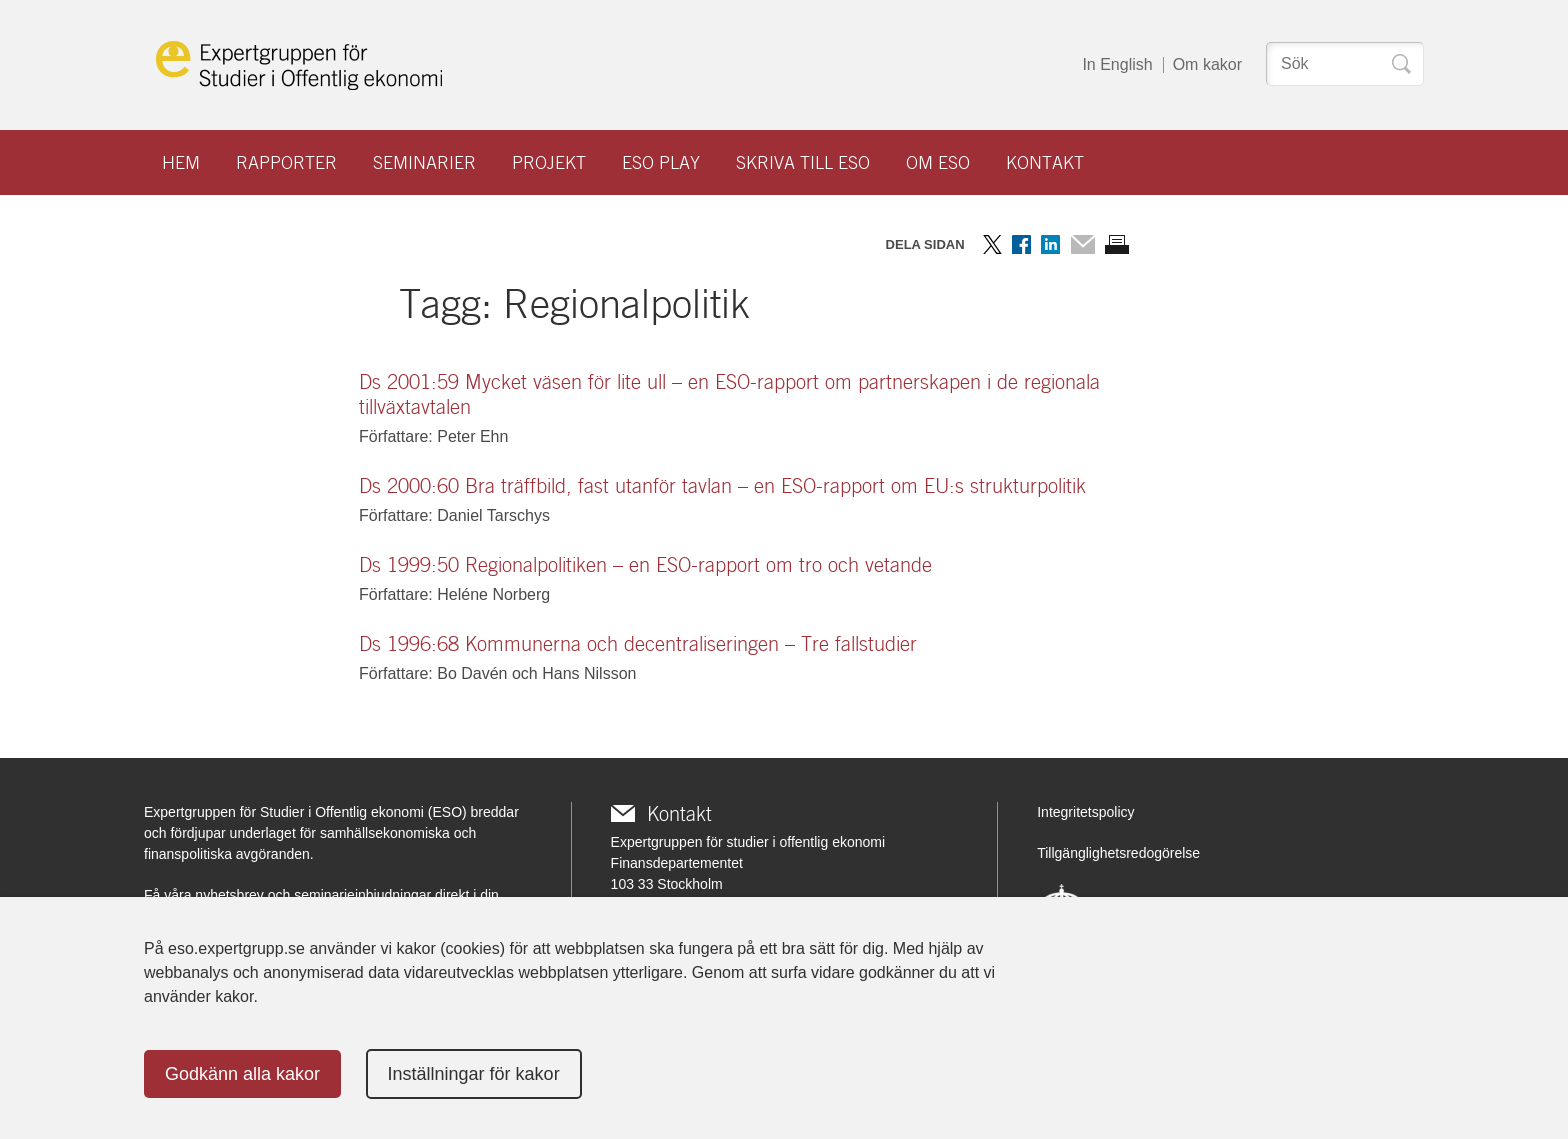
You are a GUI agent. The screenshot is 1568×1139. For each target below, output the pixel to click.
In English (1117, 64)
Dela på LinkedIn (1050, 244)
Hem (181, 162)
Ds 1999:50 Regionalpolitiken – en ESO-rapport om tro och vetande (645, 565)
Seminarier (424, 162)
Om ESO (938, 162)
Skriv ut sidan (1117, 244)
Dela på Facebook (1021, 244)
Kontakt (1045, 162)
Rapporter (286, 162)
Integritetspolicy (1085, 812)
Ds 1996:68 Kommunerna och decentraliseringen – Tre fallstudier (638, 644)
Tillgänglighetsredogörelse (1118, 853)
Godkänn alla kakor (242, 1074)
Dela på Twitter (992, 244)
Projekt (549, 162)
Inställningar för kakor (474, 1074)
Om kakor (1207, 64)
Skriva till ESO (803, 162)
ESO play (661, 162)
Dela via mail (1082, 244)
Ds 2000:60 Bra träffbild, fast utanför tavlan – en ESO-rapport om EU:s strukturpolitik (722, 486)
